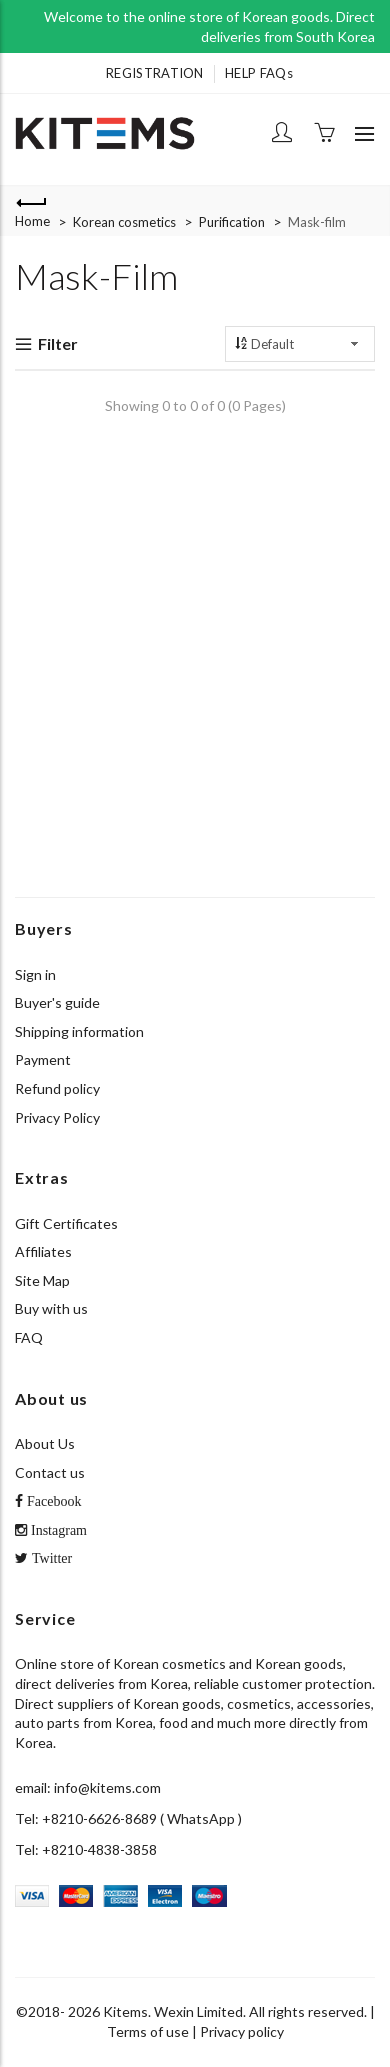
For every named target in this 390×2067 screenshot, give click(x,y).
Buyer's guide (57, 1002)
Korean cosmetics (124, 222)
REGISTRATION (155, 73)
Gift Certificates (66, 1223)
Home (32, 221)
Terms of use (148, 2031)
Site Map (42, 1280)
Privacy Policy (57, 1117)
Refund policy (57, 1088)
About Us (45, 1443)
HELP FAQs (259, 73)
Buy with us (51, 1308)
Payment (43, 1059)
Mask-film (317, 222)
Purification (232, 222)
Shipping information (79, 1031)
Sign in (35, 974)
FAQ (29, 1337)
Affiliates (43, 1251)
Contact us (50, 1472)
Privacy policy (242, 2031)
